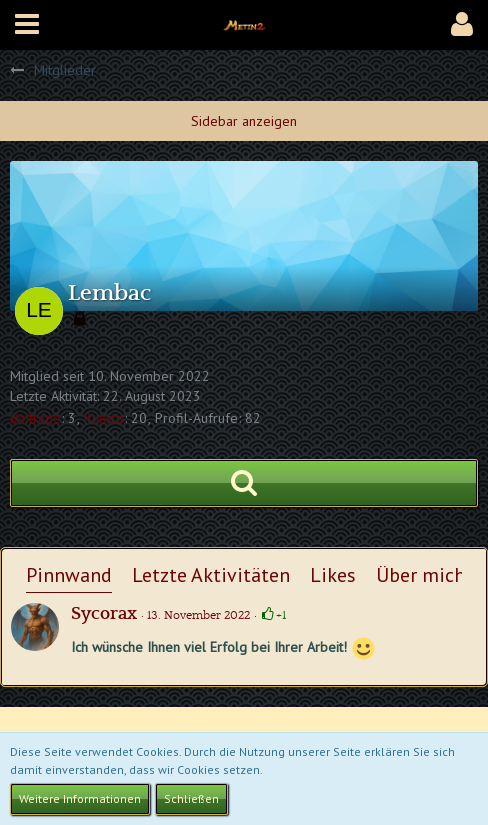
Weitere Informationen (80, 798)
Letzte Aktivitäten (211, 575)
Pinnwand (69, 575)
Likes (333, 575)
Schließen (191, 798)
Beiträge (35, 418)
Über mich (420, 575)
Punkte (104, 418)
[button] (27, 25)
